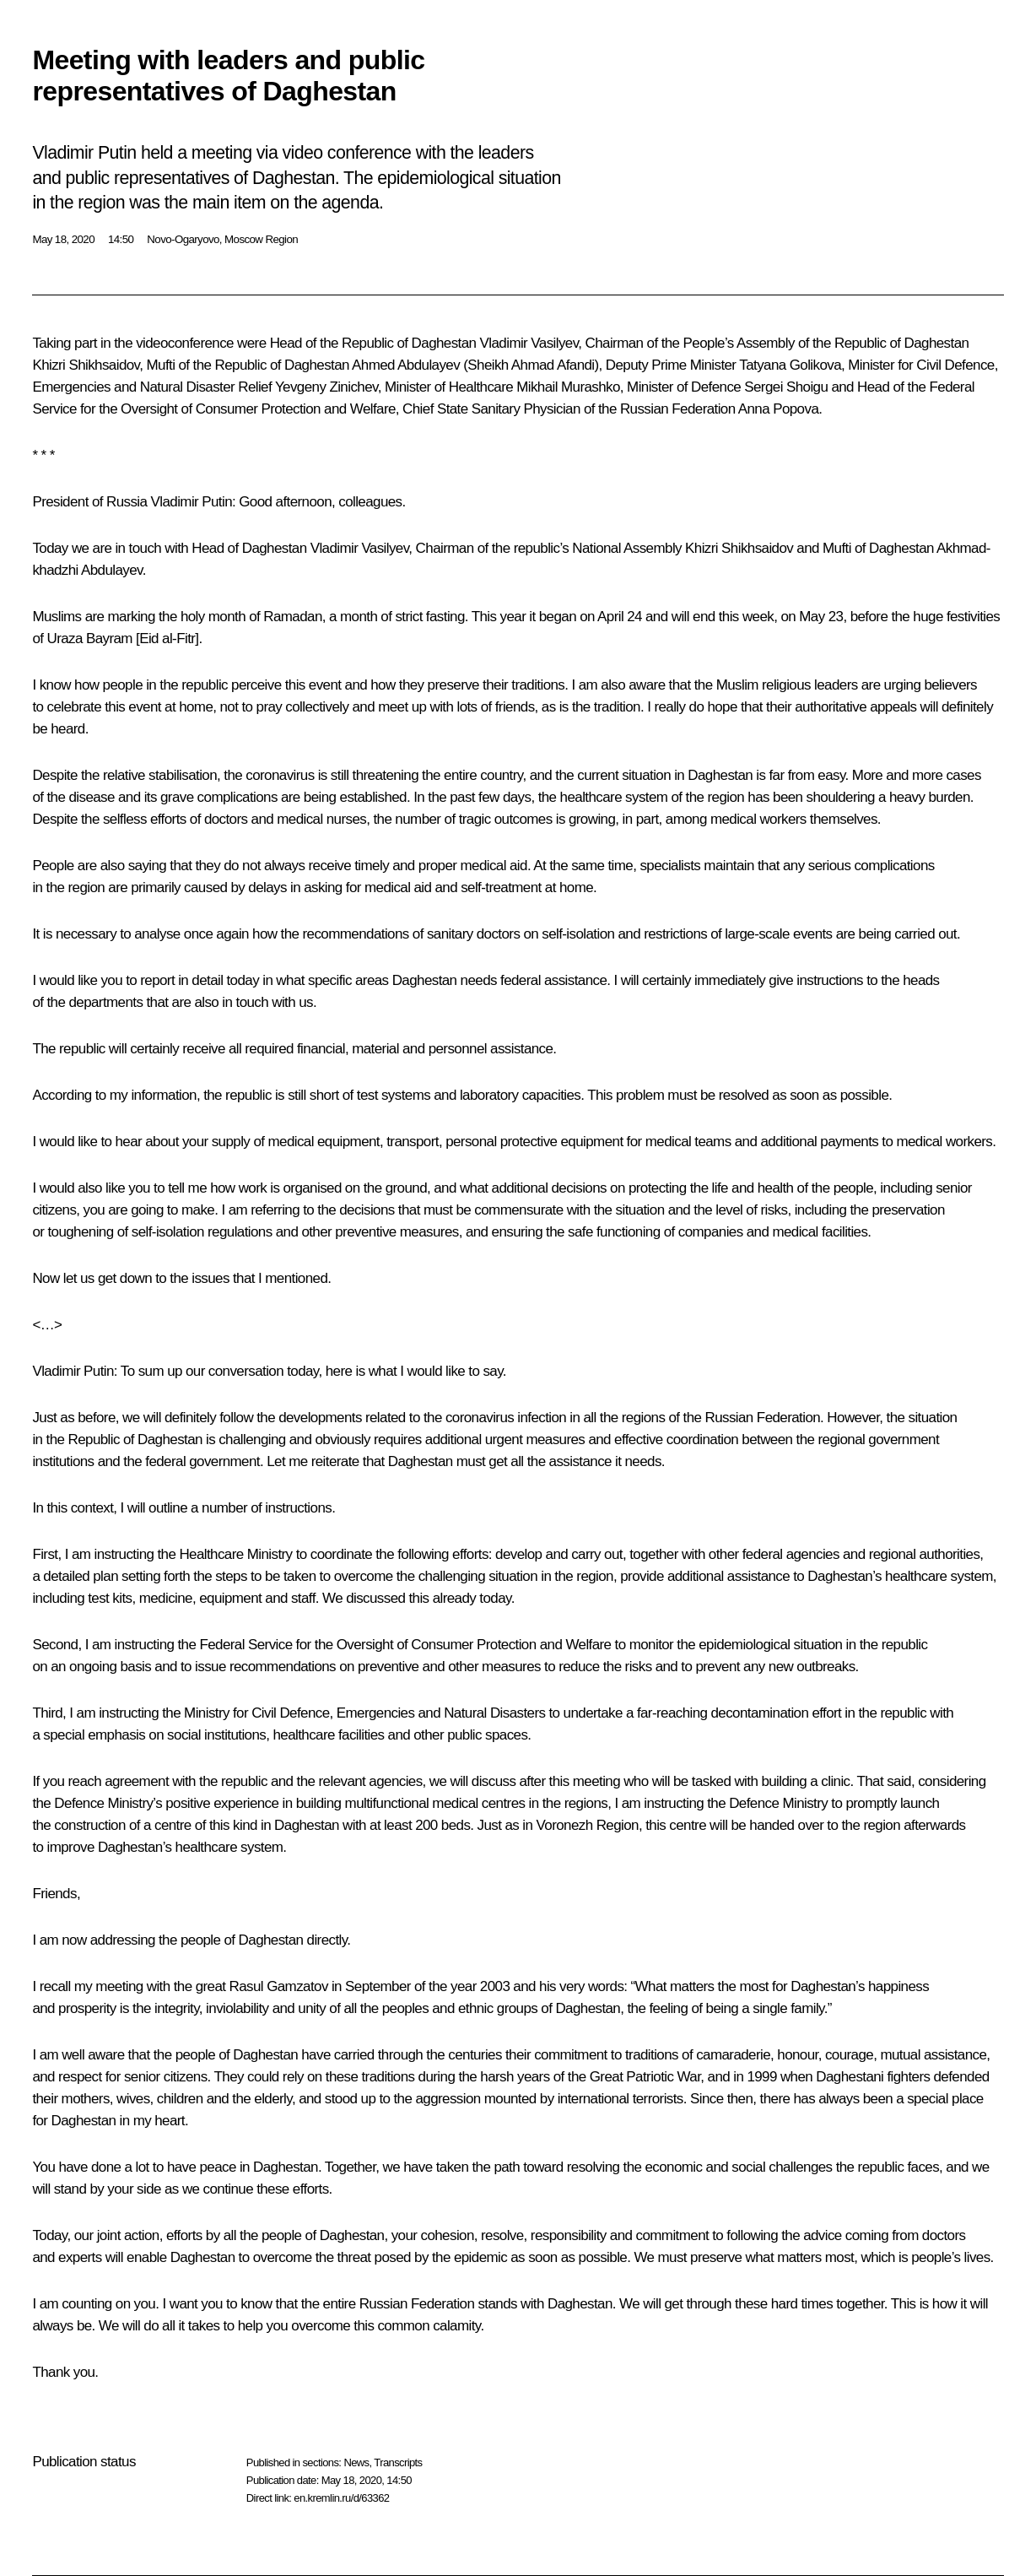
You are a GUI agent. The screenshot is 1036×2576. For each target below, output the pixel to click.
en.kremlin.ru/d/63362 (341, 2498)
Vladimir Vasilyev (529, 343)
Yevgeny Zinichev (326, 387)
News (356, 2462)
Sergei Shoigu (786, 387)
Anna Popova (778, 409)
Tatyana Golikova (790, 365)
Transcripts (398, 2462)
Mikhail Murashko (568, 387)
